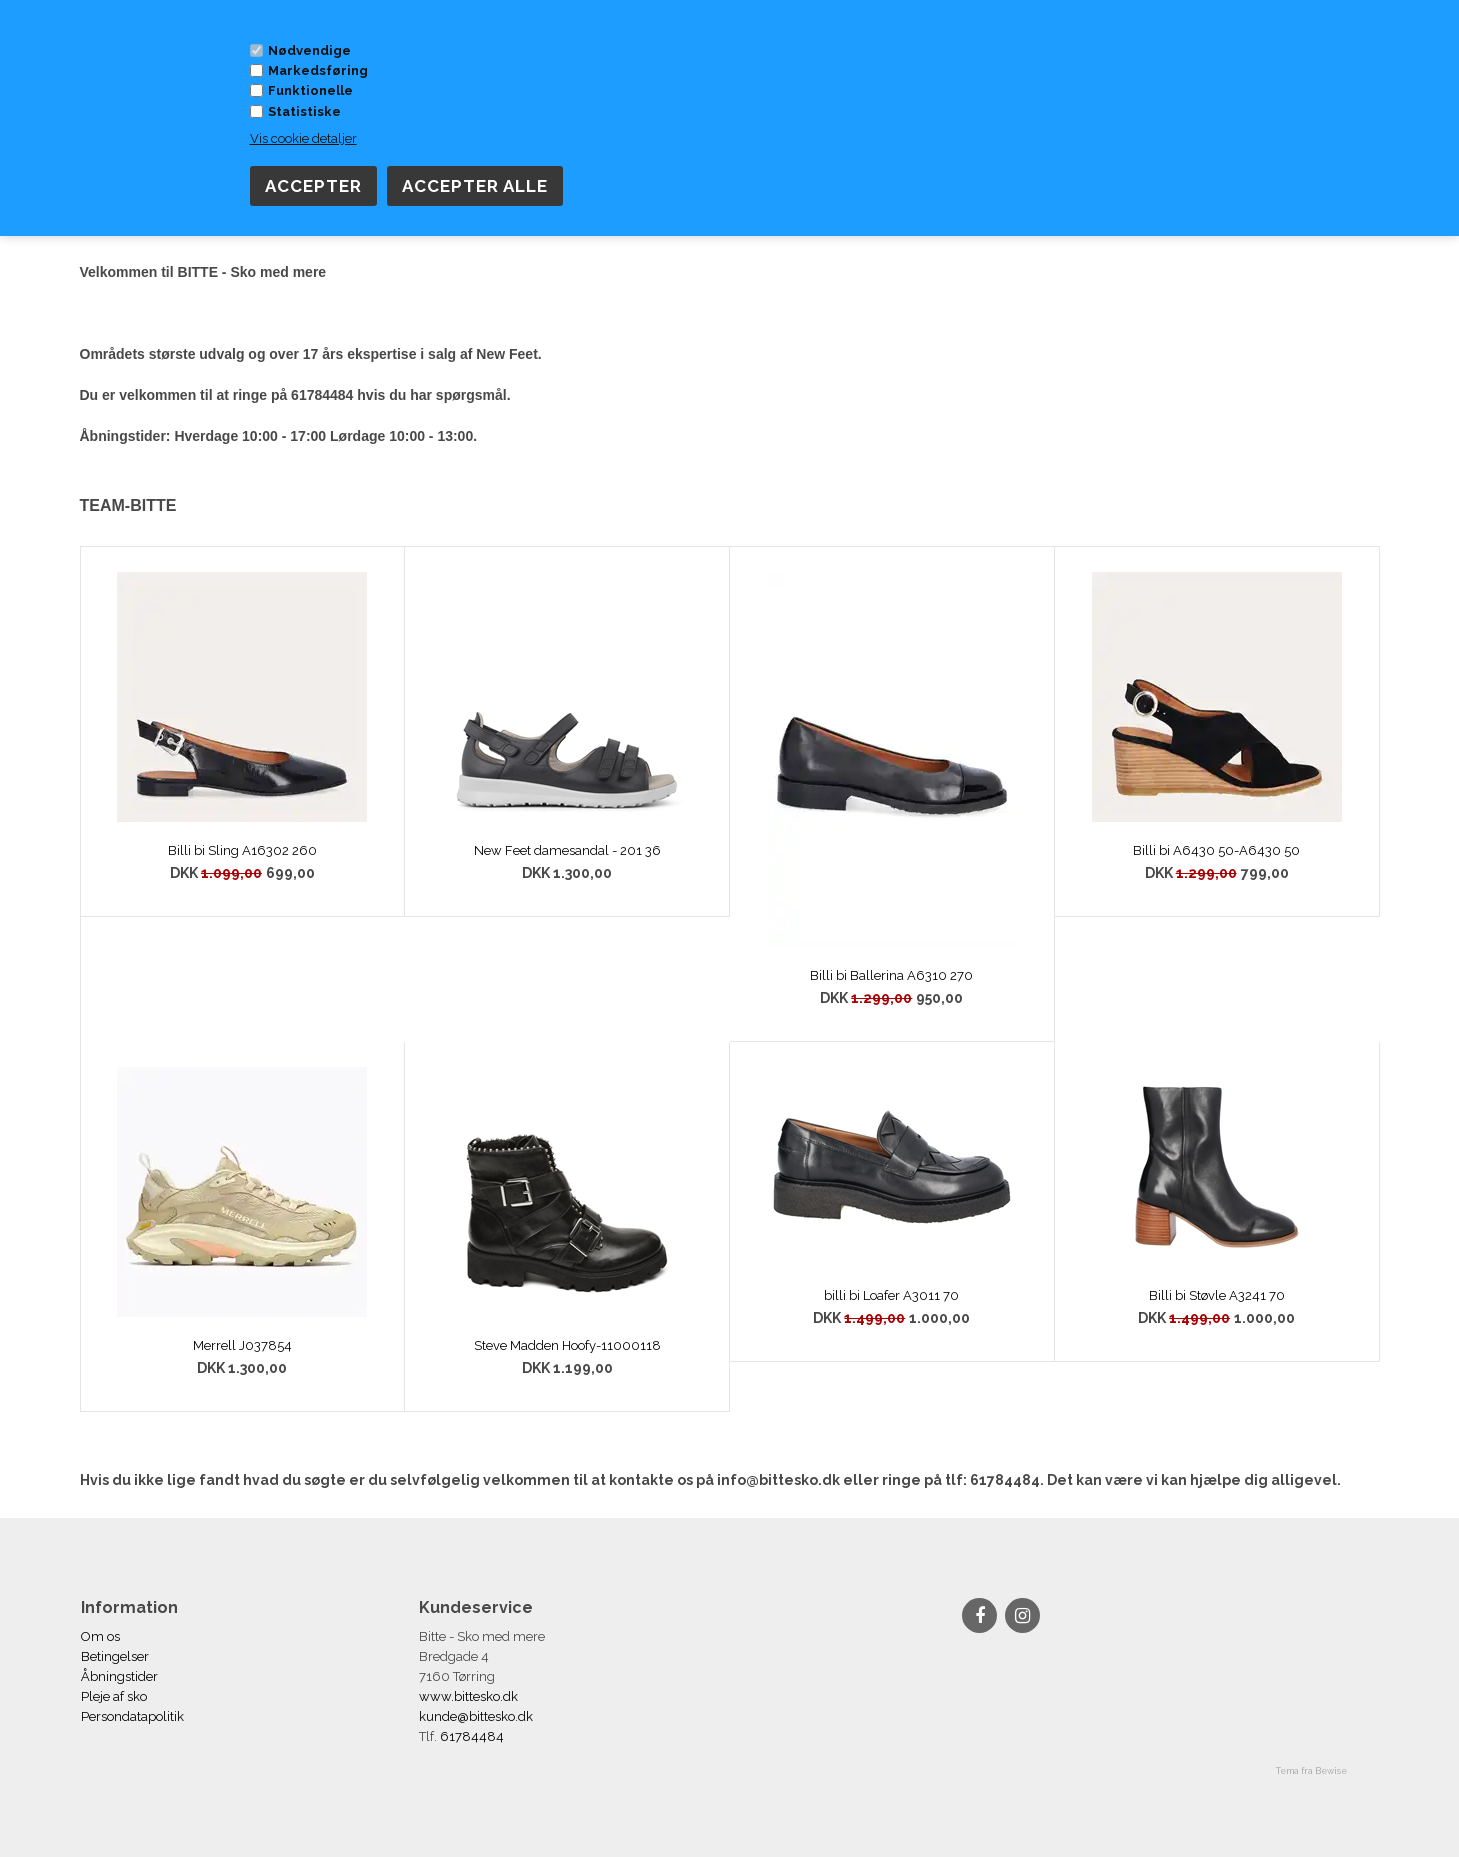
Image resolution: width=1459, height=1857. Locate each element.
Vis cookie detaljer (303, 138)
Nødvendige (309, 50)
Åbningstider (119, 1676)
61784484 (470, 1736)
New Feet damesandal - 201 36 (567, 850)
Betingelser (115, 1656)
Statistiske (304, 111)
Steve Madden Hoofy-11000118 (567, 1345)
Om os (100, 1636)
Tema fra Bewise (1311, 1771)
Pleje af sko (114, 1696)
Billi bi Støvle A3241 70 (1217, 1295)
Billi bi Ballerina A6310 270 (891, 975)
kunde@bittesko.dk (476, 1716)
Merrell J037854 (242, 1345)
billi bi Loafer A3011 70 (891, 1295)
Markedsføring (318, 70)
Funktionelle (310, 90)
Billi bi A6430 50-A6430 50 (1216, 850)
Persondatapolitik (132, 1716)
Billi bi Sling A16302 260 (242, 850)
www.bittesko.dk (468, 1696)
